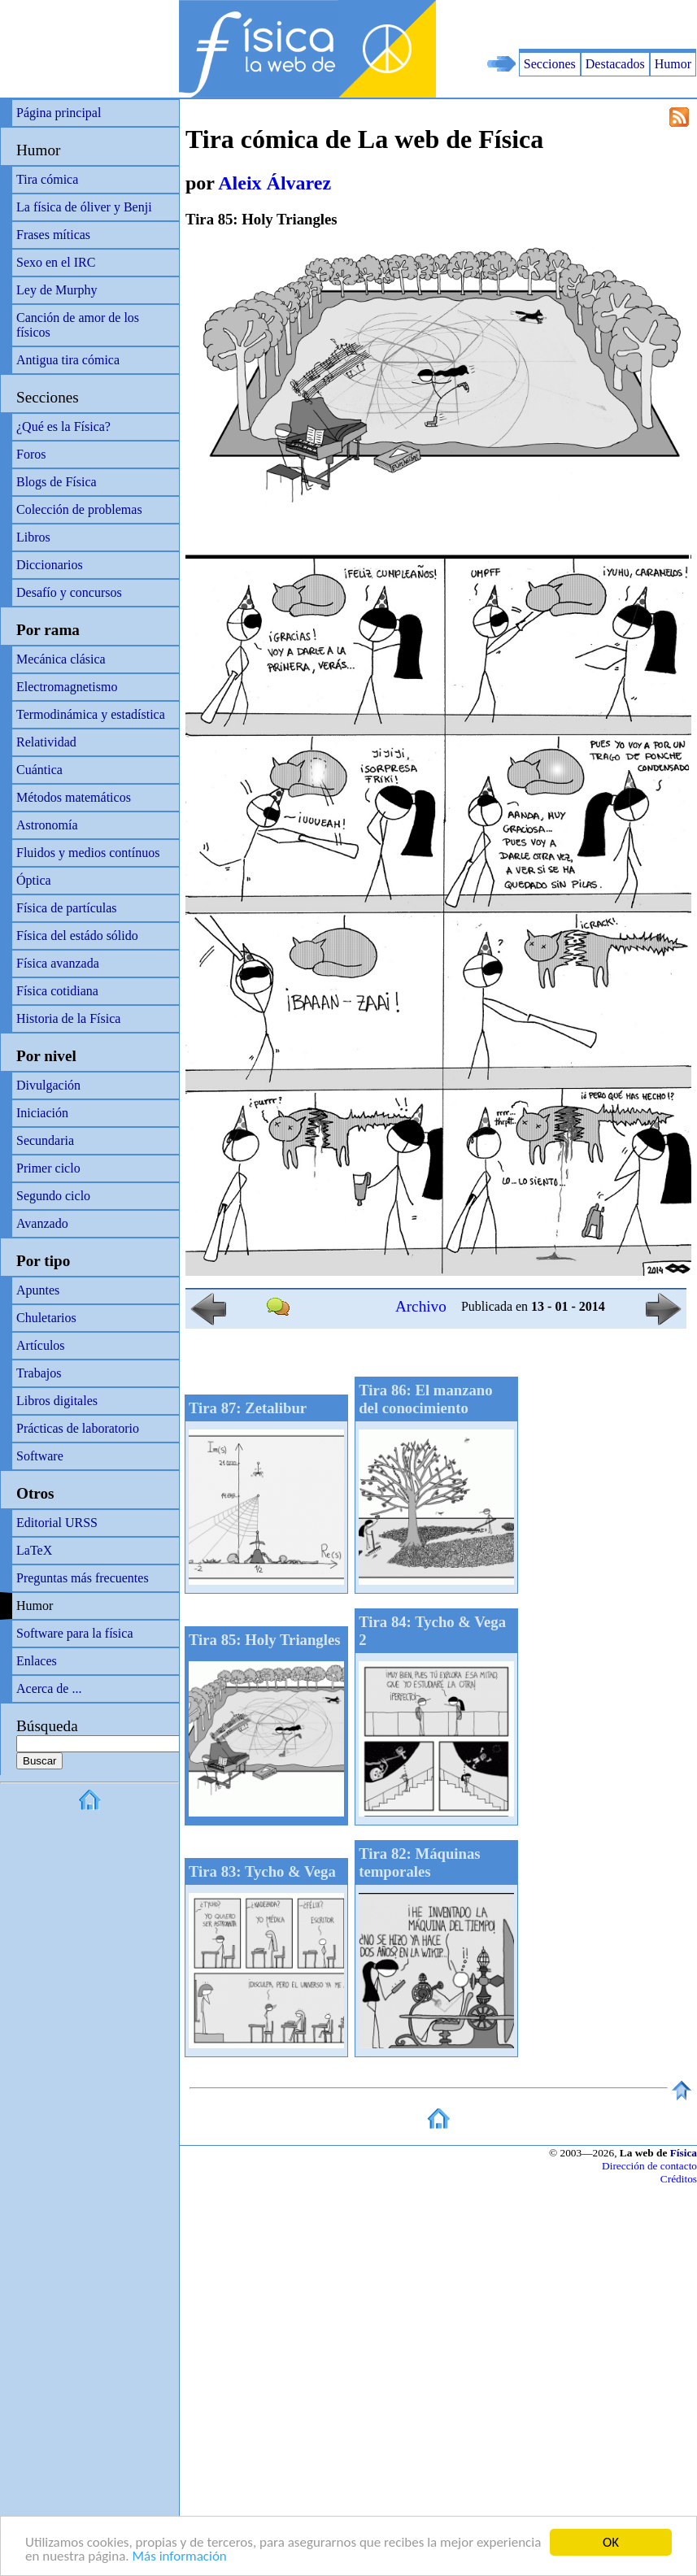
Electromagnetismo (66, 687)
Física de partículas (66, 908)
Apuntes (37, 1290)
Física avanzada (57, 963)
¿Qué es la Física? (63, 426)
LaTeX (34, 1550)
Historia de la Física (68, 1018)
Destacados (615, 64)
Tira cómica (47, 179)
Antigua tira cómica (68, 360)
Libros (33, 537)
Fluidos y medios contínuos (87, 852)
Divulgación (48, 1085)
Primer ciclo (48, 1168)
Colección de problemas (79, 509)
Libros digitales (57, 1401)
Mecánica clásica (61, 659)
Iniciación (42, 1113)
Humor (673, 64)
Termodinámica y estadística (90, 714)
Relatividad (46, 742)
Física (683, 2153)
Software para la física (74, 1633)
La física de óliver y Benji (84, 207)
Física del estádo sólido (77, 935)
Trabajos (38, 1373)
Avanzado (42, 1223)
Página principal (58, 113)
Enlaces (36, 1661)
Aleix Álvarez (274, 183)
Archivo (421, 1306)
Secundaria (45, 1140)
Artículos (40, 1345)
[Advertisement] (506, 24)
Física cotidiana (57, 991)
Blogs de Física (56, 482)
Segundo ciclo (53, 1196)
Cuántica (39, 770)
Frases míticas (53, 235)
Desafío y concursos (69, 592)
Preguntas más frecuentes (82, 1578)
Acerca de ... (48, 1688)
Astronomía (47, 825)
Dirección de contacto (649, 2166)
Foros (31, 454)
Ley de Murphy (57, 290)
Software (39, 1456)
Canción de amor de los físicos (77, 325)
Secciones (550, 64)
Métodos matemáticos (73, 797)
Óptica (33, 880)
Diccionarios (49, 565)
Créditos (678, 2179)
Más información (179, 2556)
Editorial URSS (57, 1523)
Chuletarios (46, 1318)
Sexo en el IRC (55, 262)
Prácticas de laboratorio (77, 1428)
